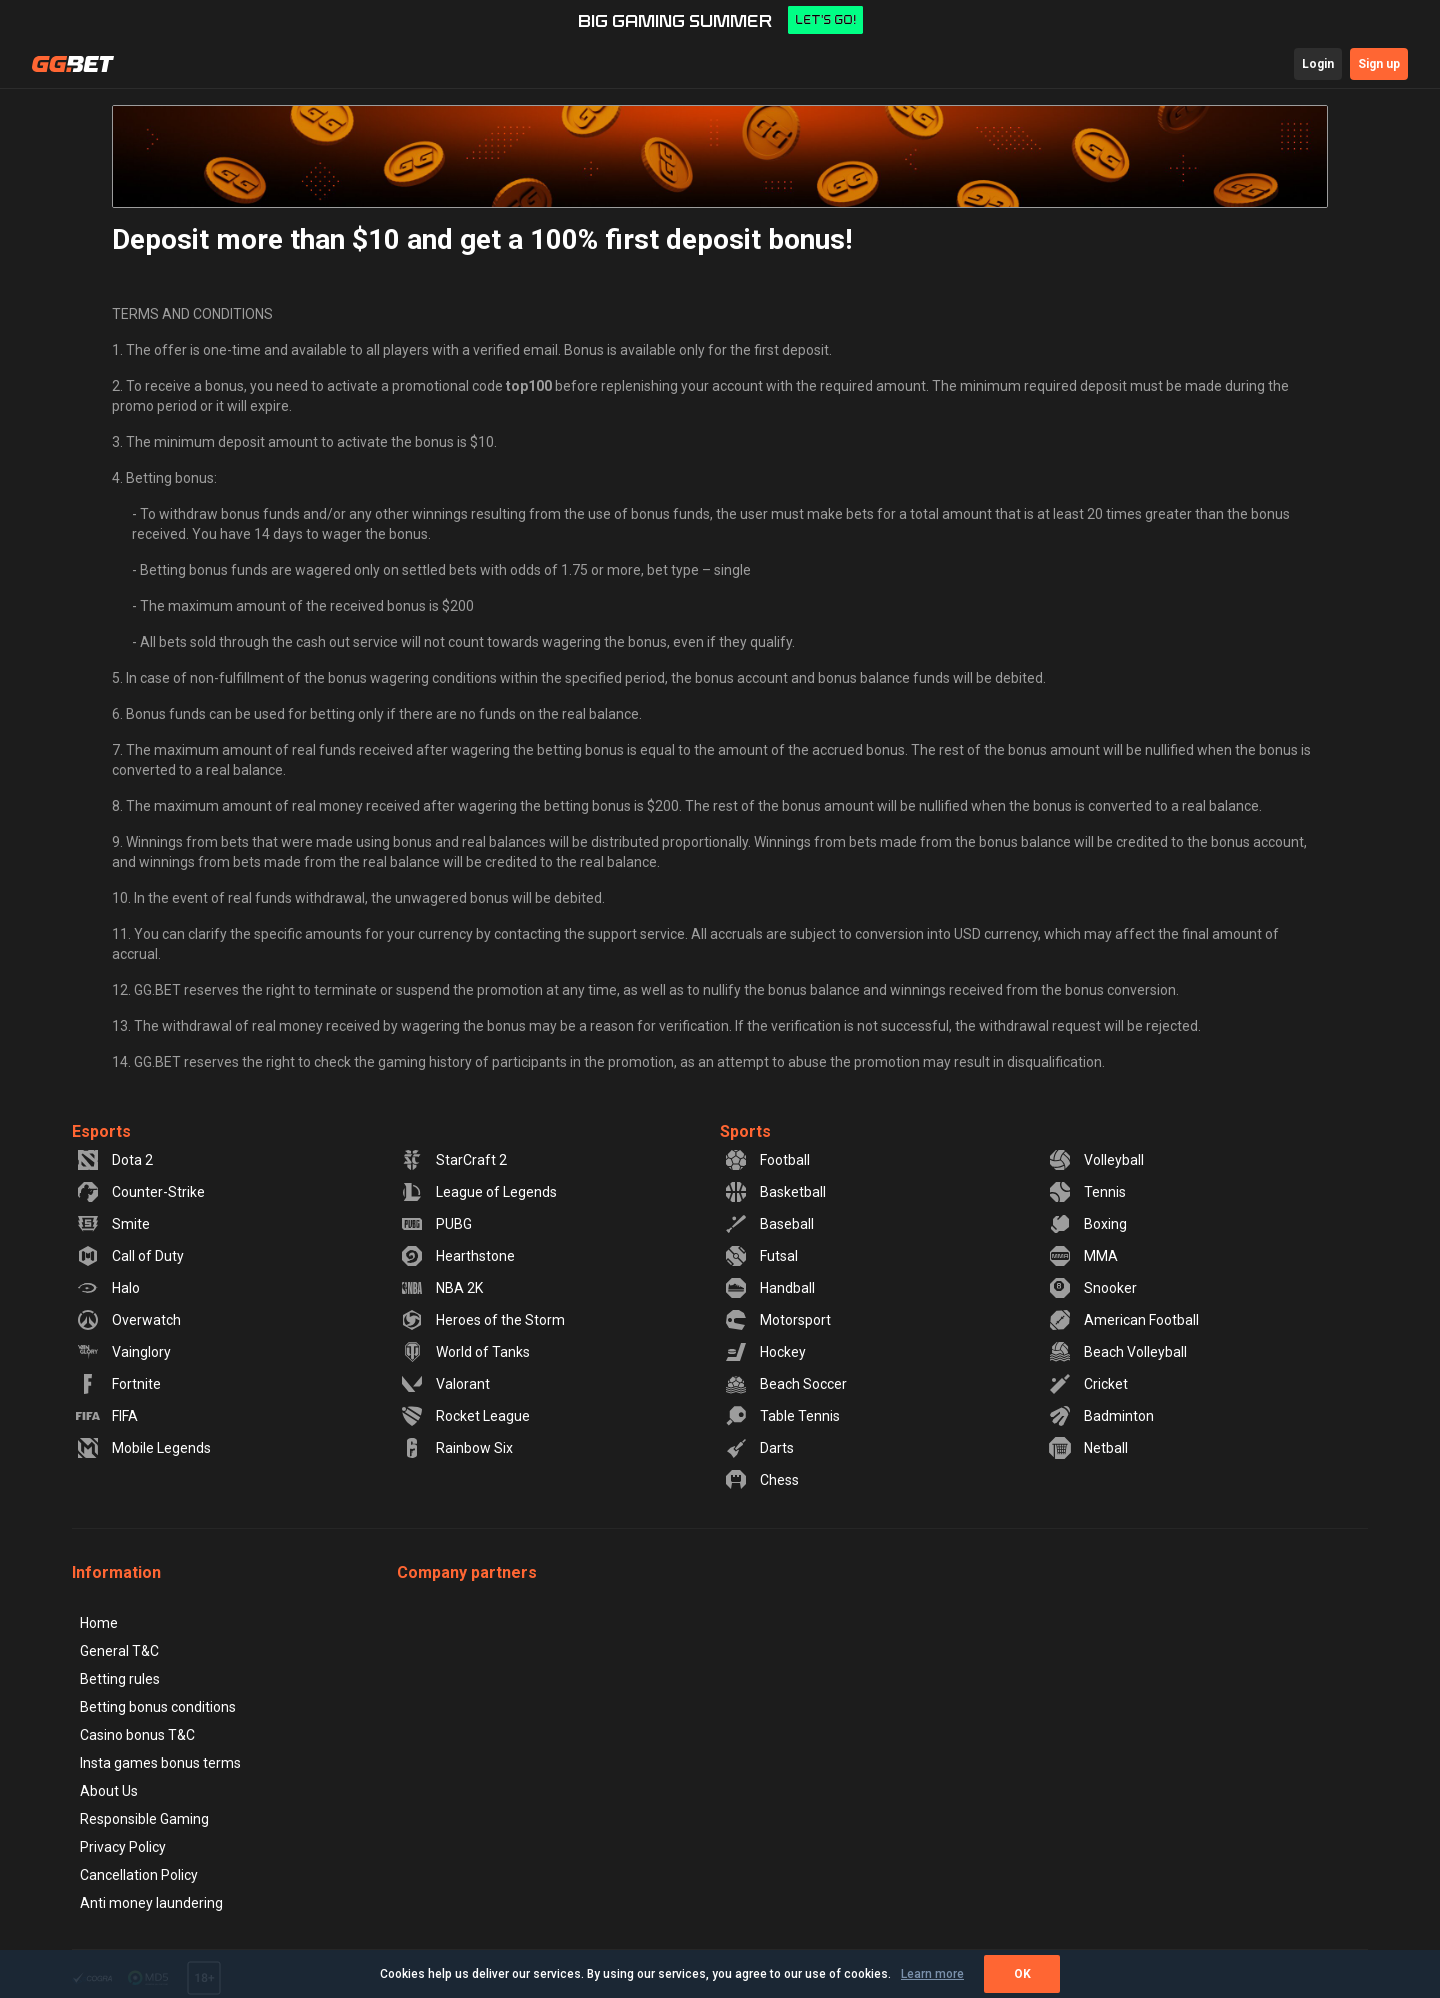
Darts (759, 1448)
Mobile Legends (143, 1448)
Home (99, 1623)
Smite (113, 1224)
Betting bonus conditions (158, 1707)
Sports (745, 1131)
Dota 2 (114, 1160)
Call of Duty (130, 1256)
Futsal (761, 1256)
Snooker (1092, 1288)
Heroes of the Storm (482, 1320)
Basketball (775, 1192)
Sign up (1379, 64)
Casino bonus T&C (137, 1735)
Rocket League (465, 1416)
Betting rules (120, 1679)
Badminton (1101, 1416)
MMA (1083, 1256)
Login (1318, 64)
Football (767, 1160)
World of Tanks (465, 1352)
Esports (101, 1131)
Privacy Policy (123, 1847)
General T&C (119, 1651)
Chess (761, 1480)
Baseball (769, 1224)
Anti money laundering (151, 1903)
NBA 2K (441, 1288)
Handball (769, 1288)
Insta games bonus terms (160, 1763)
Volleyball (1096, 1160)
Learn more (932, 1974)
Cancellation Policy (139, 1875)
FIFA (107, 1416)
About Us (109, 1791)
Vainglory (123, 1352)
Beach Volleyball (1117, 1352)
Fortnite (118, 1384)
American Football (1123, 1320)
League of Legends (478, 1192)
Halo (108, 1288)
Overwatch (128, 1320)
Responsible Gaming (144, 1819)
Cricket (1088, 1384)
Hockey (765, 1352)
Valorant (445, 1384)
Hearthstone (457, 1256)
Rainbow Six (456, 1448)
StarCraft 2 (453, 1160)
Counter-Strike (140, 1192)
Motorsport (777, 1320)
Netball (1088, 1448)
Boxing (1087, 1224)
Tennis (1087, 1192)
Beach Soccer (785, 1384)
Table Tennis (782, 1416)
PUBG (436, 1224)
